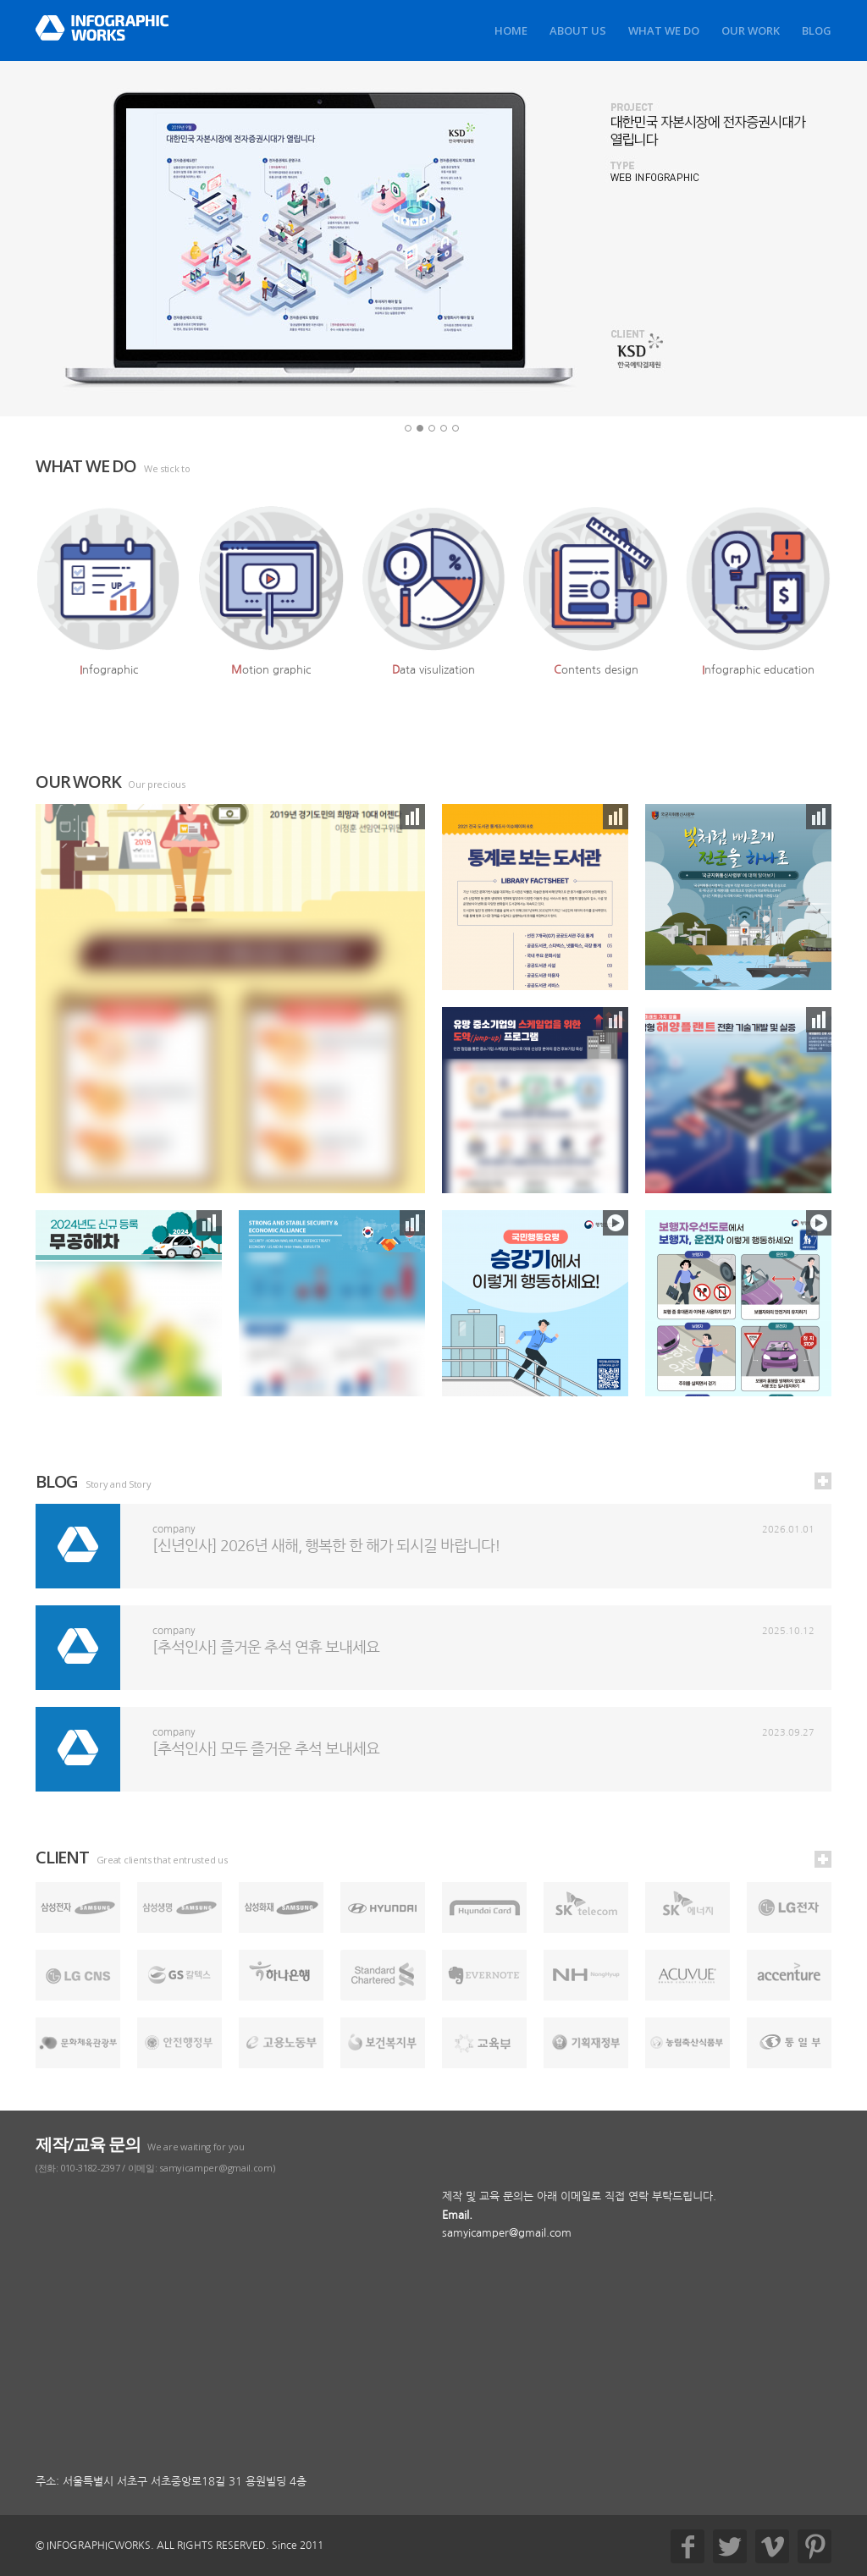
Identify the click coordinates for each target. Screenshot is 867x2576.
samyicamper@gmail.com (507, 2232)
